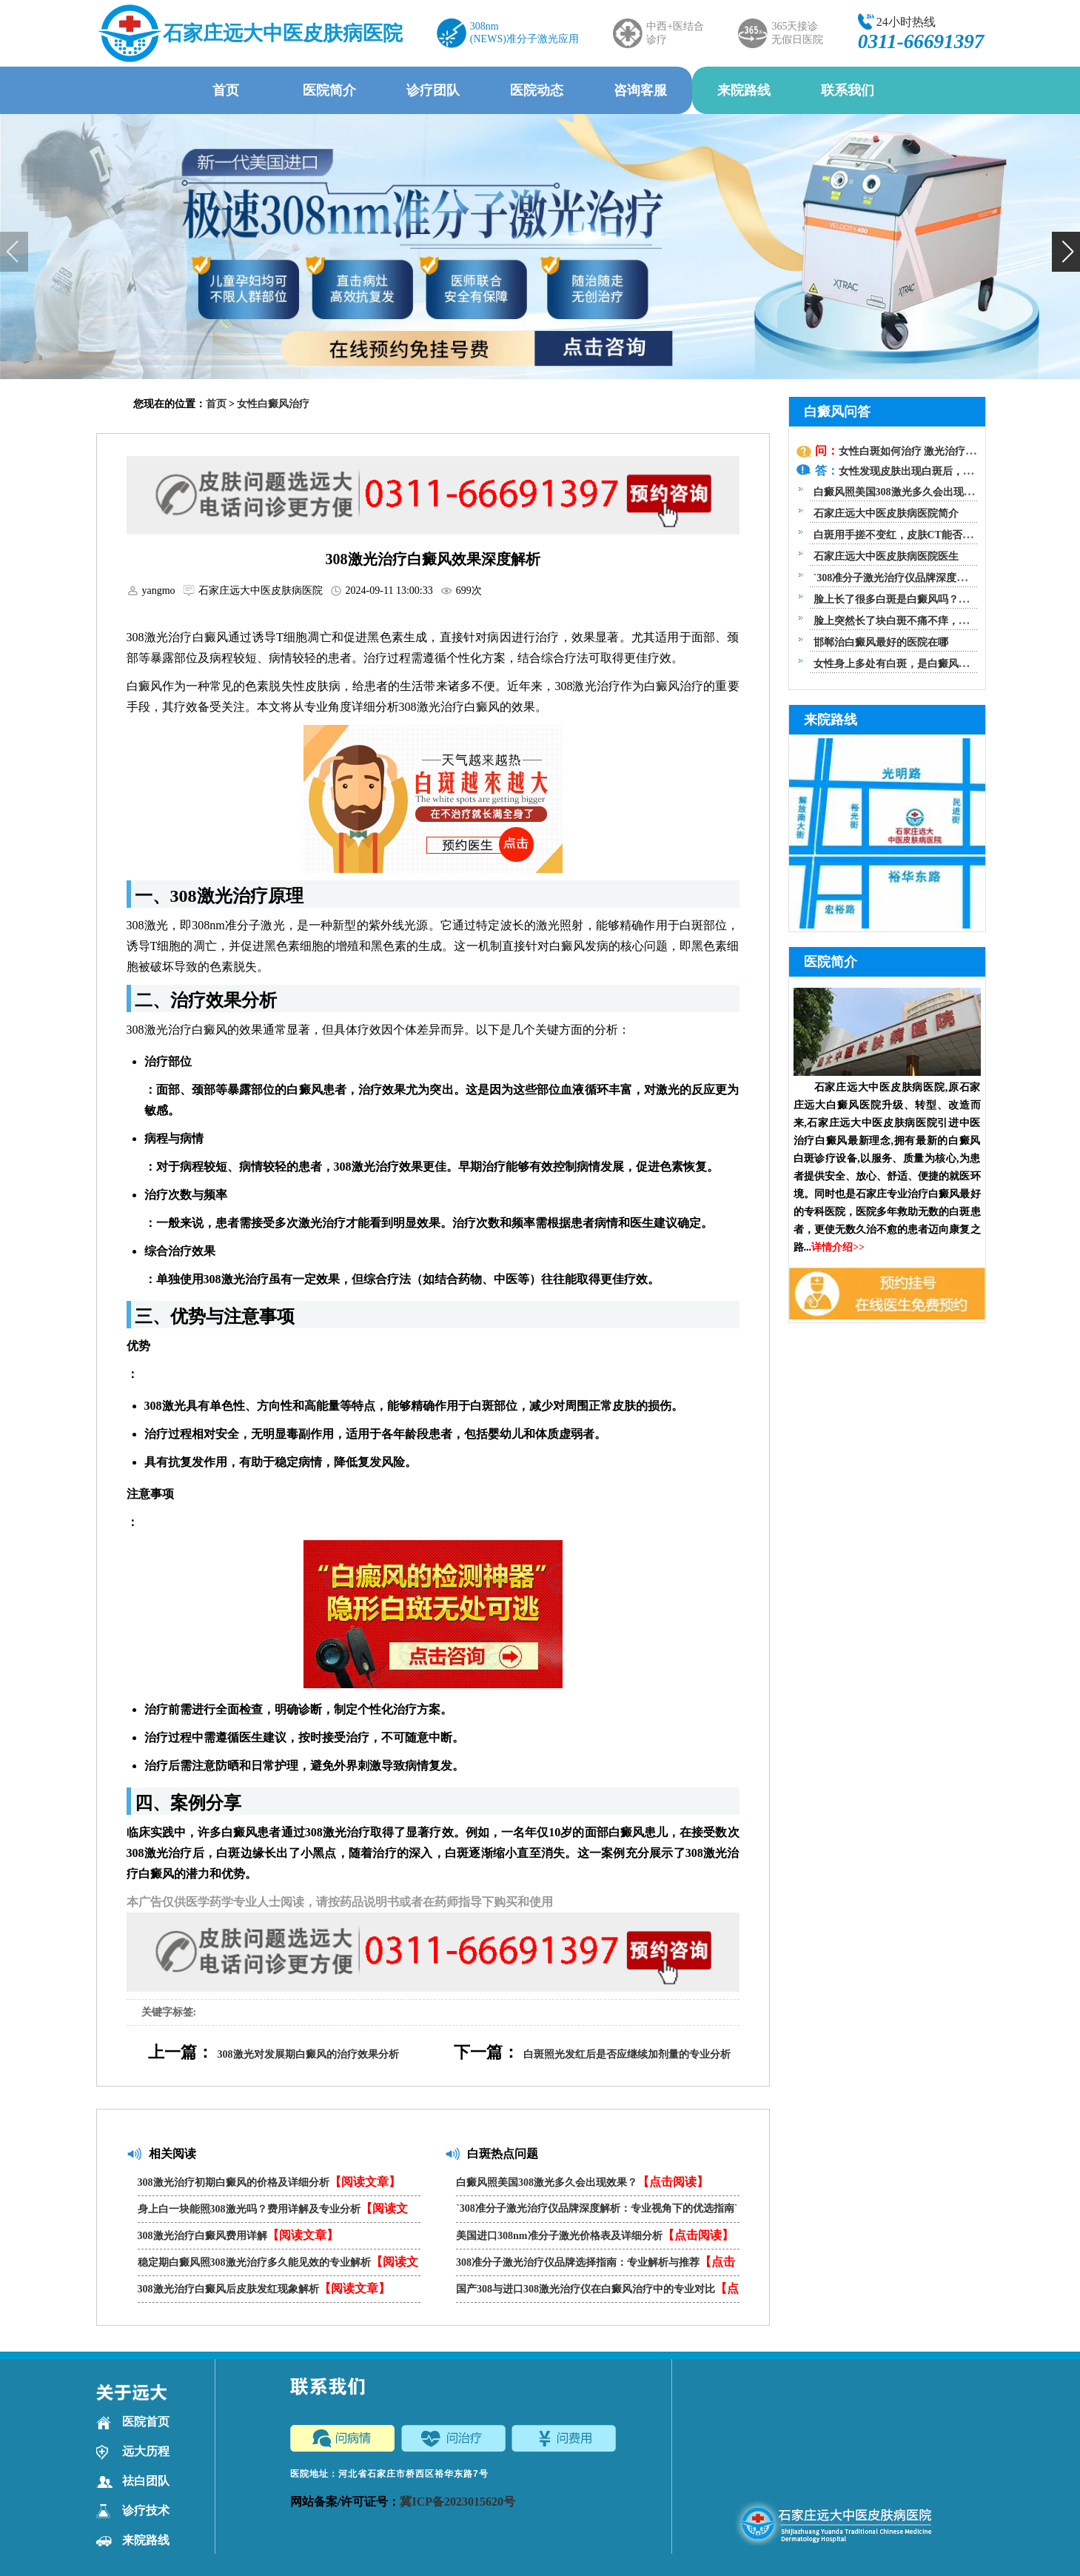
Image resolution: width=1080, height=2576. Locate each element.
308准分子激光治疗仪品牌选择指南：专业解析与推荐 (595, 2265)
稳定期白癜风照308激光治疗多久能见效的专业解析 (278, 2265)
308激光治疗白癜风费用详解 (238, 2235)
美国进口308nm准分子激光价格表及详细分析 (594, 2235)
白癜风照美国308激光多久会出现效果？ (582, 2181)
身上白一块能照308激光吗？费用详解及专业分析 (273, 2212)
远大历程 (133, 2451)
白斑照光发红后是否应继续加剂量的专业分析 (627, 2054)
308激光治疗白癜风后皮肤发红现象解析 (264, 2288)
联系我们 (847, 90)
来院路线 (744, 90)
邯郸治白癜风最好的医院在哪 (881, 642)
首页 (225, 90)
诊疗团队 (433, 90)
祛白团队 (133, 2481)
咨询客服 (640, 90)
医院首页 (133, 2422)
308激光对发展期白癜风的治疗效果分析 (308, 2054)
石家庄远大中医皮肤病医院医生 (886, 556)
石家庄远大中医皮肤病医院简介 (886, 513)
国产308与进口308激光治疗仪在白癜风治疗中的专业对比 (597, 2292)
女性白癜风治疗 (273, 403)
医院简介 (329, 90)
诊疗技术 (133, 2511)
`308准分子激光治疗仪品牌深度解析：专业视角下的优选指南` (596, 2212)
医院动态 (536, 90)
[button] (1066, 252)
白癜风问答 (837, 411)
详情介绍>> (838, 1247)
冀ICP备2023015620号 (457, 2501)
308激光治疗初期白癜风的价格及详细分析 (269, 2181)
